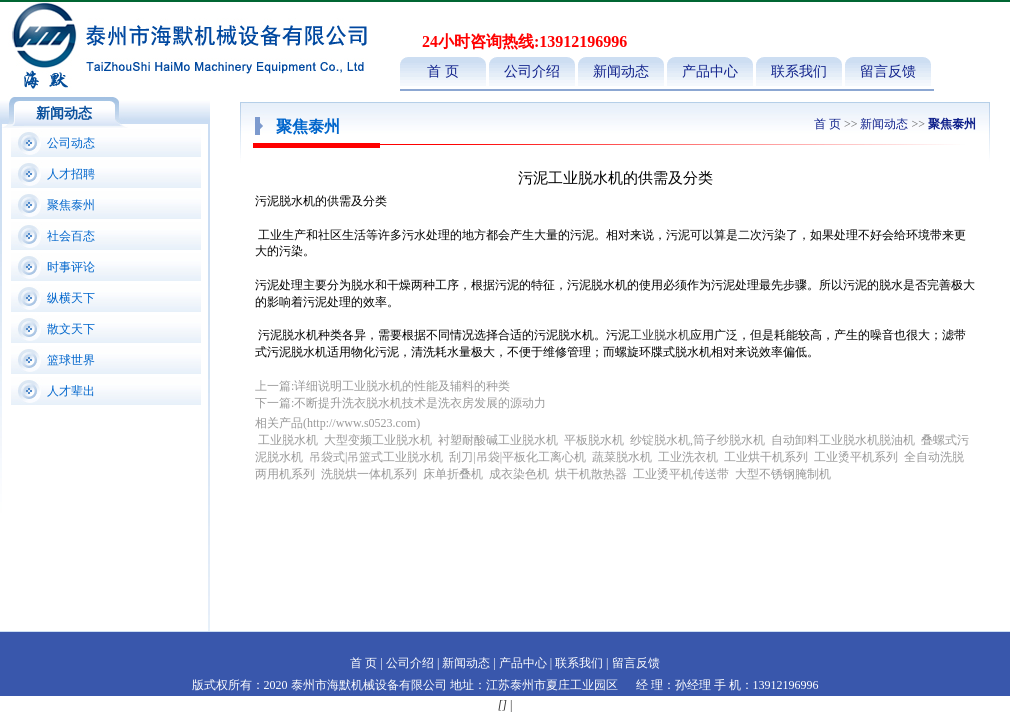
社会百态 (71, 236)
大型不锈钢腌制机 (783, 474)
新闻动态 (621, 71)
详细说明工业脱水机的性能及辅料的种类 (402, 386)
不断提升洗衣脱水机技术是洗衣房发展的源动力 (420, 403)
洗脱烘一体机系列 (369, 474)
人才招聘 (71, 174)
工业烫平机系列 (856, 457)
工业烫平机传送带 (682, 474)
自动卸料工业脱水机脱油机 (843, 440)
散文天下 (71, 329)
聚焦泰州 (71, 205)
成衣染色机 (519, 474)
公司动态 (71, 143)
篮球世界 (71, 360)
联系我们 (799, 71)
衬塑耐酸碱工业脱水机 (498, 440)
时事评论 (71, 267)
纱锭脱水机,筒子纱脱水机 (697, 440)
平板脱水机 (594, 440)
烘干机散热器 (591, 474)
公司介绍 (532, 71)
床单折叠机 (454, 474)
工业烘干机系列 (766, 457)
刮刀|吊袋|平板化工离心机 (517, 457)
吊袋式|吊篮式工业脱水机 (376, 457)
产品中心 (710, 71)
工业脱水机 (660, 335)
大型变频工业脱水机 (378, 440)
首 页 (443, 71)
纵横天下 (71, 298)
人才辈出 (71, 391)
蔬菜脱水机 (622, 457)
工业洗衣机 (688, 457)
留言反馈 (888, 71)
